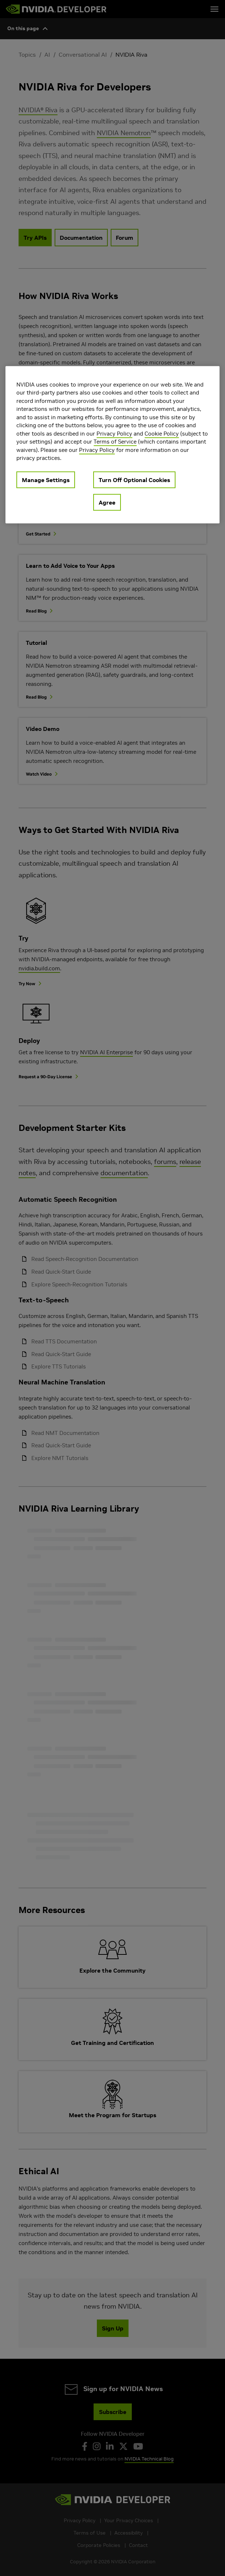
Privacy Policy (114, 433)
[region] (112, 444)
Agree (107, 502)
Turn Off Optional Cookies (134, 479)
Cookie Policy (162, 433)
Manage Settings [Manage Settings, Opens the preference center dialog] (46, 479)
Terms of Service (115, 441)
